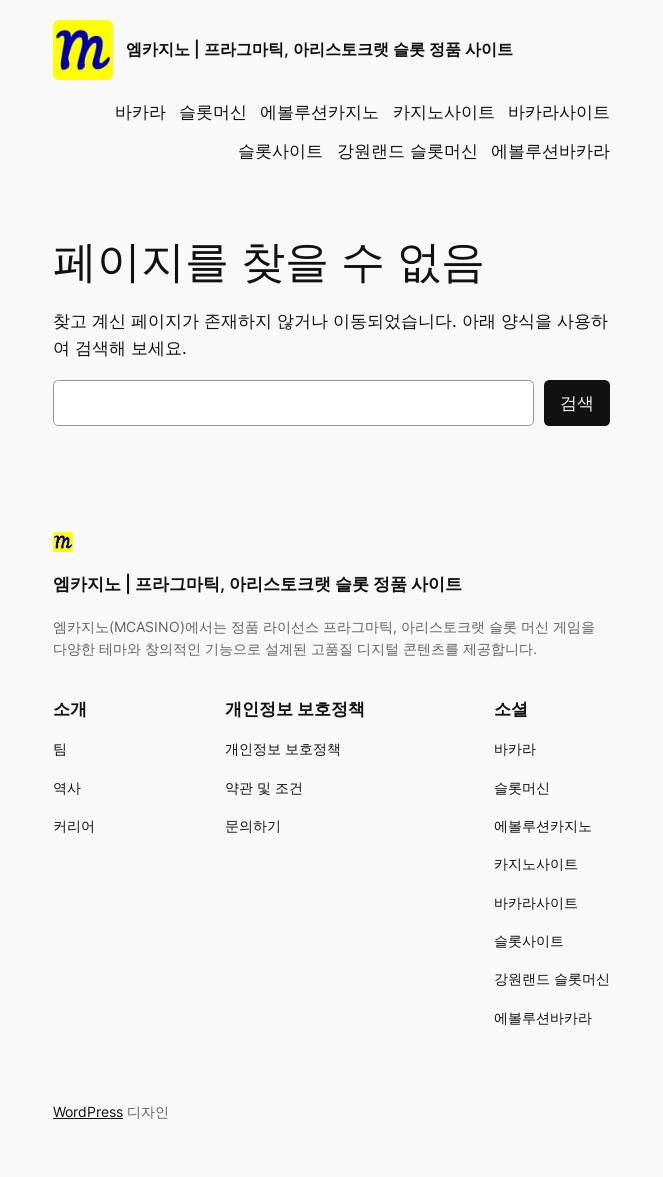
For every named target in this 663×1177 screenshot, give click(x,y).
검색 (577, 403)
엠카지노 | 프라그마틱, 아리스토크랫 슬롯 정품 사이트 (319, 49)
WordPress (88, 1111)
